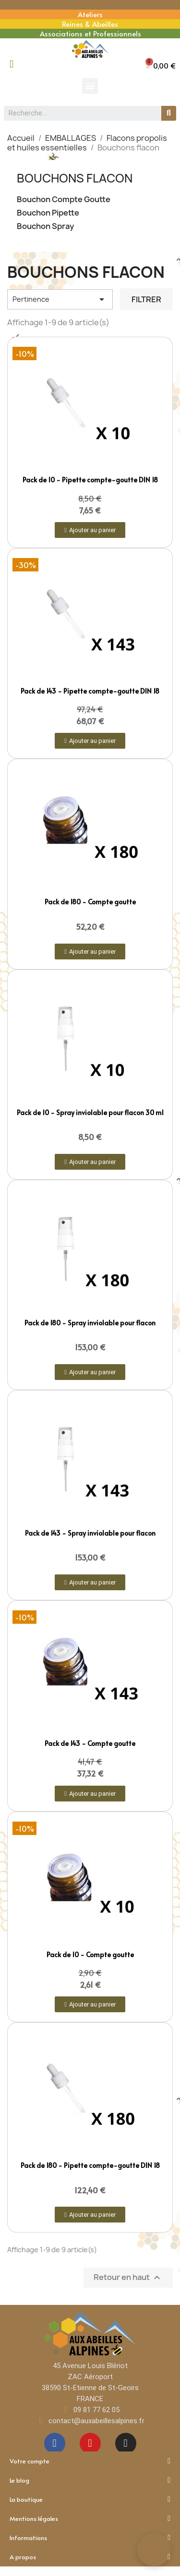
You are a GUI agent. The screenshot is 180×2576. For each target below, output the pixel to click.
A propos (90, 2556)
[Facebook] (54, 2443)
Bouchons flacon (74, 178)
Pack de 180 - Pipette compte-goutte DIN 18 (90, 2165)
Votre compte (90, 2461)
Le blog (90, 2480)
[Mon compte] (11, 64)
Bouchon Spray (45, 226)
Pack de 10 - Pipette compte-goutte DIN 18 (90, 479)
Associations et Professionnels (90, 33)
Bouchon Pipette (48, 213)
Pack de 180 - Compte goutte (90, 901)
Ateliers (90, 14)
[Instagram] (125, 2443)
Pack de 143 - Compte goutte (90, 1743)
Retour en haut (128, 2278)
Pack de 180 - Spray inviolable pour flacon (90, 1322)
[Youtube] (90, 2443)
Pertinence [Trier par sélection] (60, 299)
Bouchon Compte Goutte (63, 199)
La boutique (90, 2499)
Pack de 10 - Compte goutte (90, 1954)
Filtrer (146, 299)
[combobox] (79, 113)
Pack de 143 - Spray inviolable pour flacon (90, 1533)
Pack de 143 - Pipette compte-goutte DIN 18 (90, 690)
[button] (161, 65)
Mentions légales (90, 2518)
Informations (90, 2537)
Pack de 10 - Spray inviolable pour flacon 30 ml (90, 1112)
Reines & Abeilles (90, 24)
